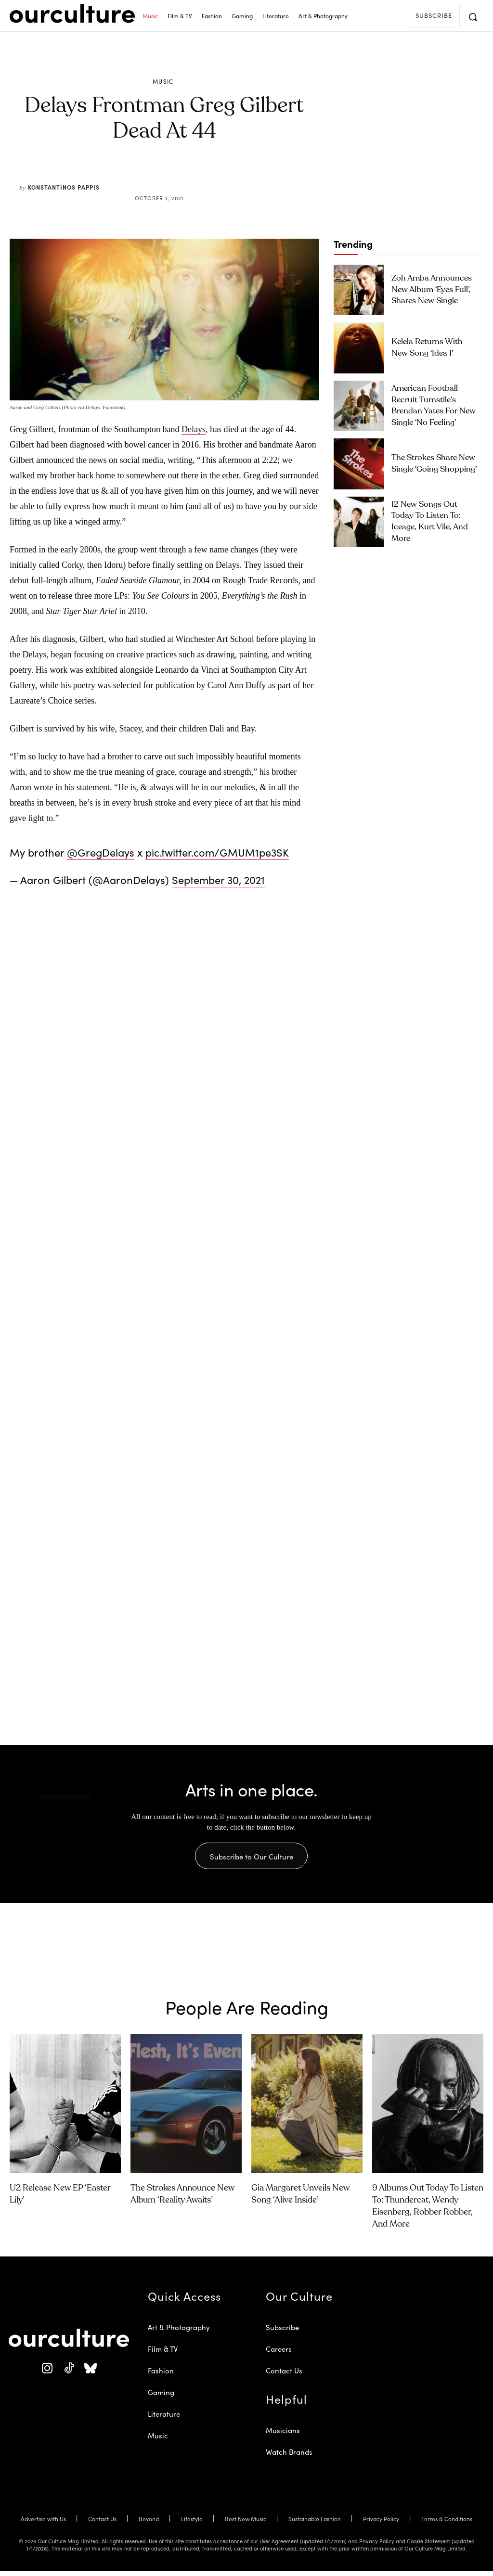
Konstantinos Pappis (64, 187)
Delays (194, 429)
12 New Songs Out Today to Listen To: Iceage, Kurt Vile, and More (432, 521)
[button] (472, 16)
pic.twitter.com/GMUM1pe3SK (217, 852)
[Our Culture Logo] (72, 13)
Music (163, 81)
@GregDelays (100, 852)
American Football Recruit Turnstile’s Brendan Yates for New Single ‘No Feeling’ (434, 405)
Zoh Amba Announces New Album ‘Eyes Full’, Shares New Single (434, 289)
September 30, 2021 (218, 879)
